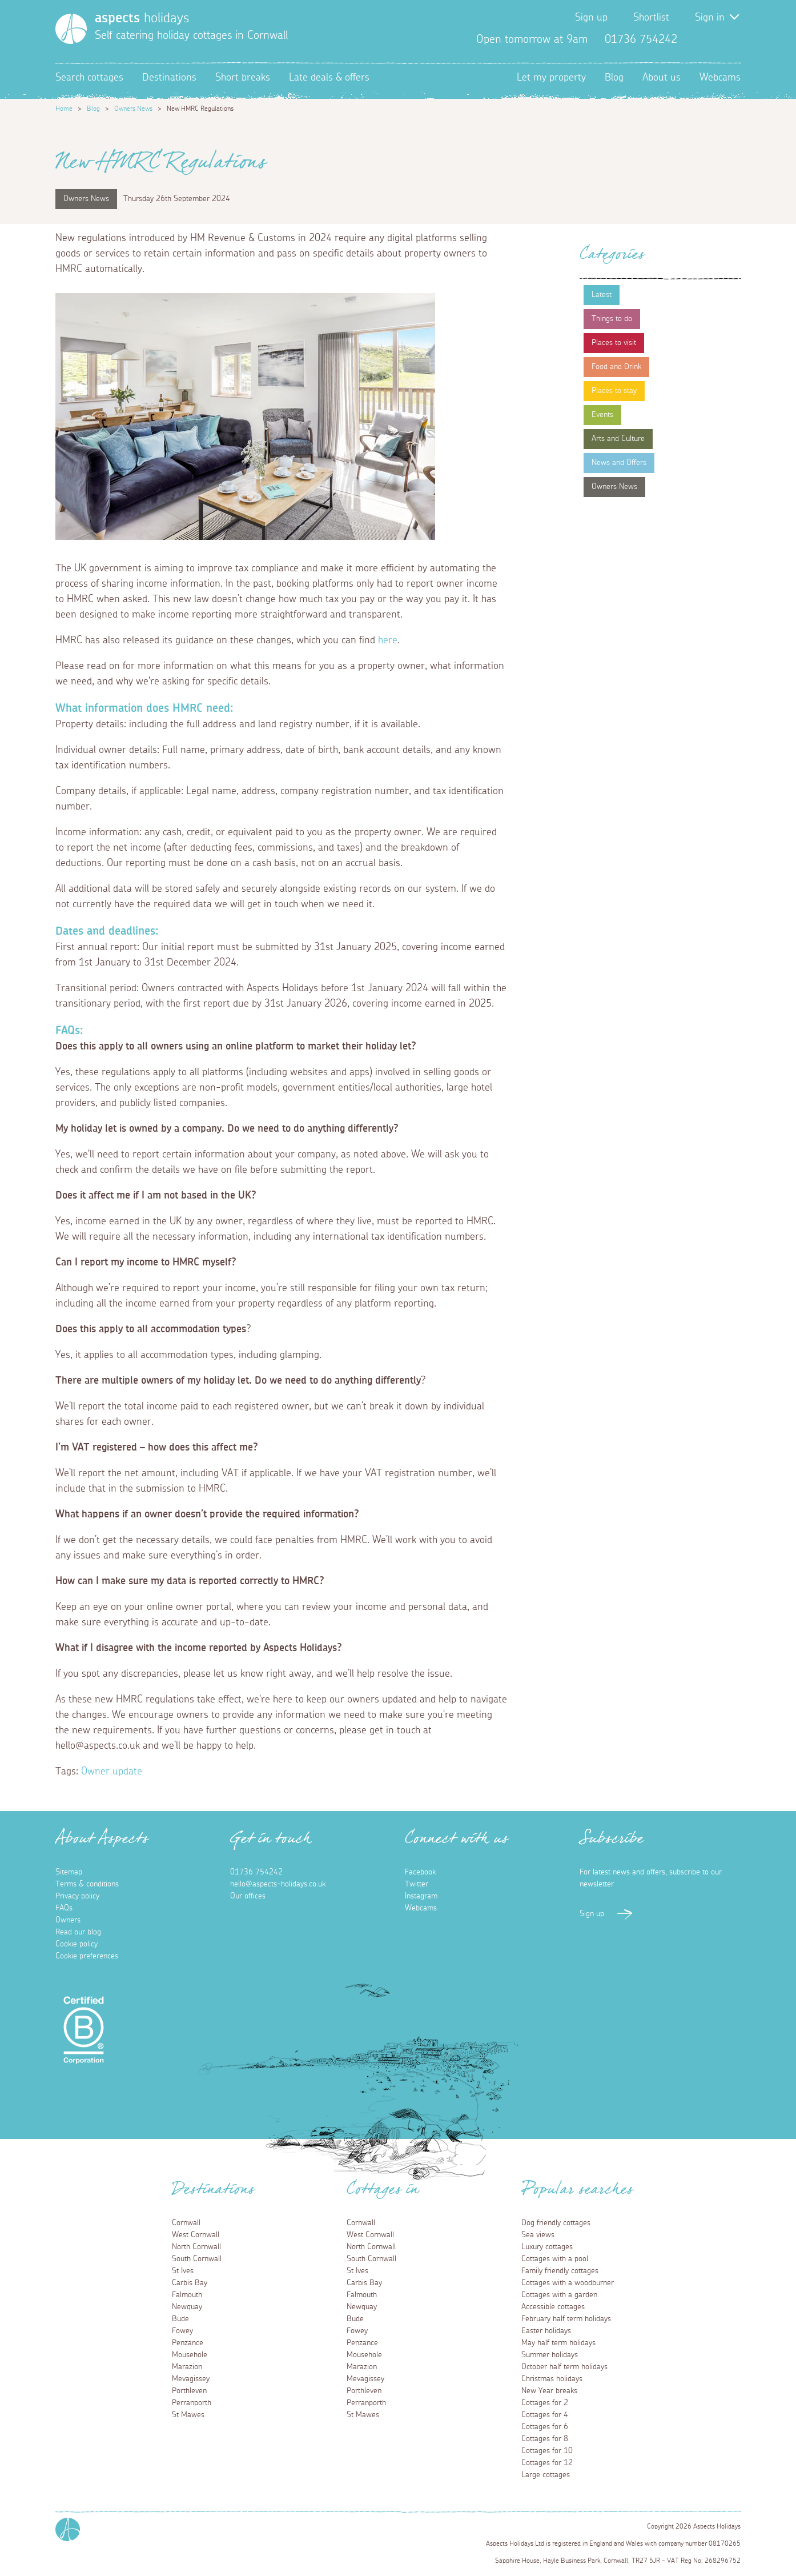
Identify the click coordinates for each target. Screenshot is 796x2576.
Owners (68, 1920)
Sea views (537, 2235)
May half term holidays (558, 2343)
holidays (142, 18)
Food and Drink (616, 367)
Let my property (551, 78)
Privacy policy (77, 1896)
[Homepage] (71, 29)
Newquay (187, 2307)
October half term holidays (564, 2367)
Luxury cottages (547, 2247)
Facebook (695, 39)
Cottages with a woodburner (567, 2283)
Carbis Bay (189, 2283)
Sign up (591, 18)
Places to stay (614, 391)
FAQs (64, 1908)
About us (661, 78)
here (387, 640)
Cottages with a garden (559, 2295)
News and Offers (619, 463)
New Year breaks (549, 2391)
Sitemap (68, 1872)
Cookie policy (76, 1944)
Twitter (713, 39)
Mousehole (189, 2355)
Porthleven (189, 2391)
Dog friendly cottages (555, 2223)
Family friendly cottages (559, 2271)
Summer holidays (549, 2355)
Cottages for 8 (544, 2439)
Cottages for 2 (544, 2403)
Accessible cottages (553, 2307)
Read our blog (78, 1932)
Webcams (720, 78)
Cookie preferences (86, 1956)
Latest (602, 295)
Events (602, 415)
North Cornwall (196, 2247)
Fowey (182, 2331)
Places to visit (614, 343)
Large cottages (545, 2475)
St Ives (183, 2271)
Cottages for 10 (547, 2451)
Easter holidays (546, 2331)
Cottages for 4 (544, 2415)
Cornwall (186, 2223)
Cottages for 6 (544, 2427)
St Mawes (188, 2415)
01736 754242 (256, 1872)
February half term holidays (566, 2319)
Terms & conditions (87, 1884)
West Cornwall (195, 2235)
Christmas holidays (551, 2379)
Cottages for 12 (547, 2463)
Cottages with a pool (554, 2259)
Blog (614, 78)
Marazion (187, 2367)
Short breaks (242, 78)
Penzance (187, 2343)
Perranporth (191, 2403)
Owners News (133, 108)
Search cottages (89, 78)
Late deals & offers (329, 78)
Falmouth (187, 2295)
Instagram (731, 39)
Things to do (612, 319)
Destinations (169, 78)
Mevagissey (191, 2379)
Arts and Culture (618, 439)
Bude (180, 2319)
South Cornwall (197, 2259)
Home (64, 108)
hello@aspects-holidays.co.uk (277, 1884)
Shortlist (651, 18)
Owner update (111, 1771)
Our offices (248, 1896)
